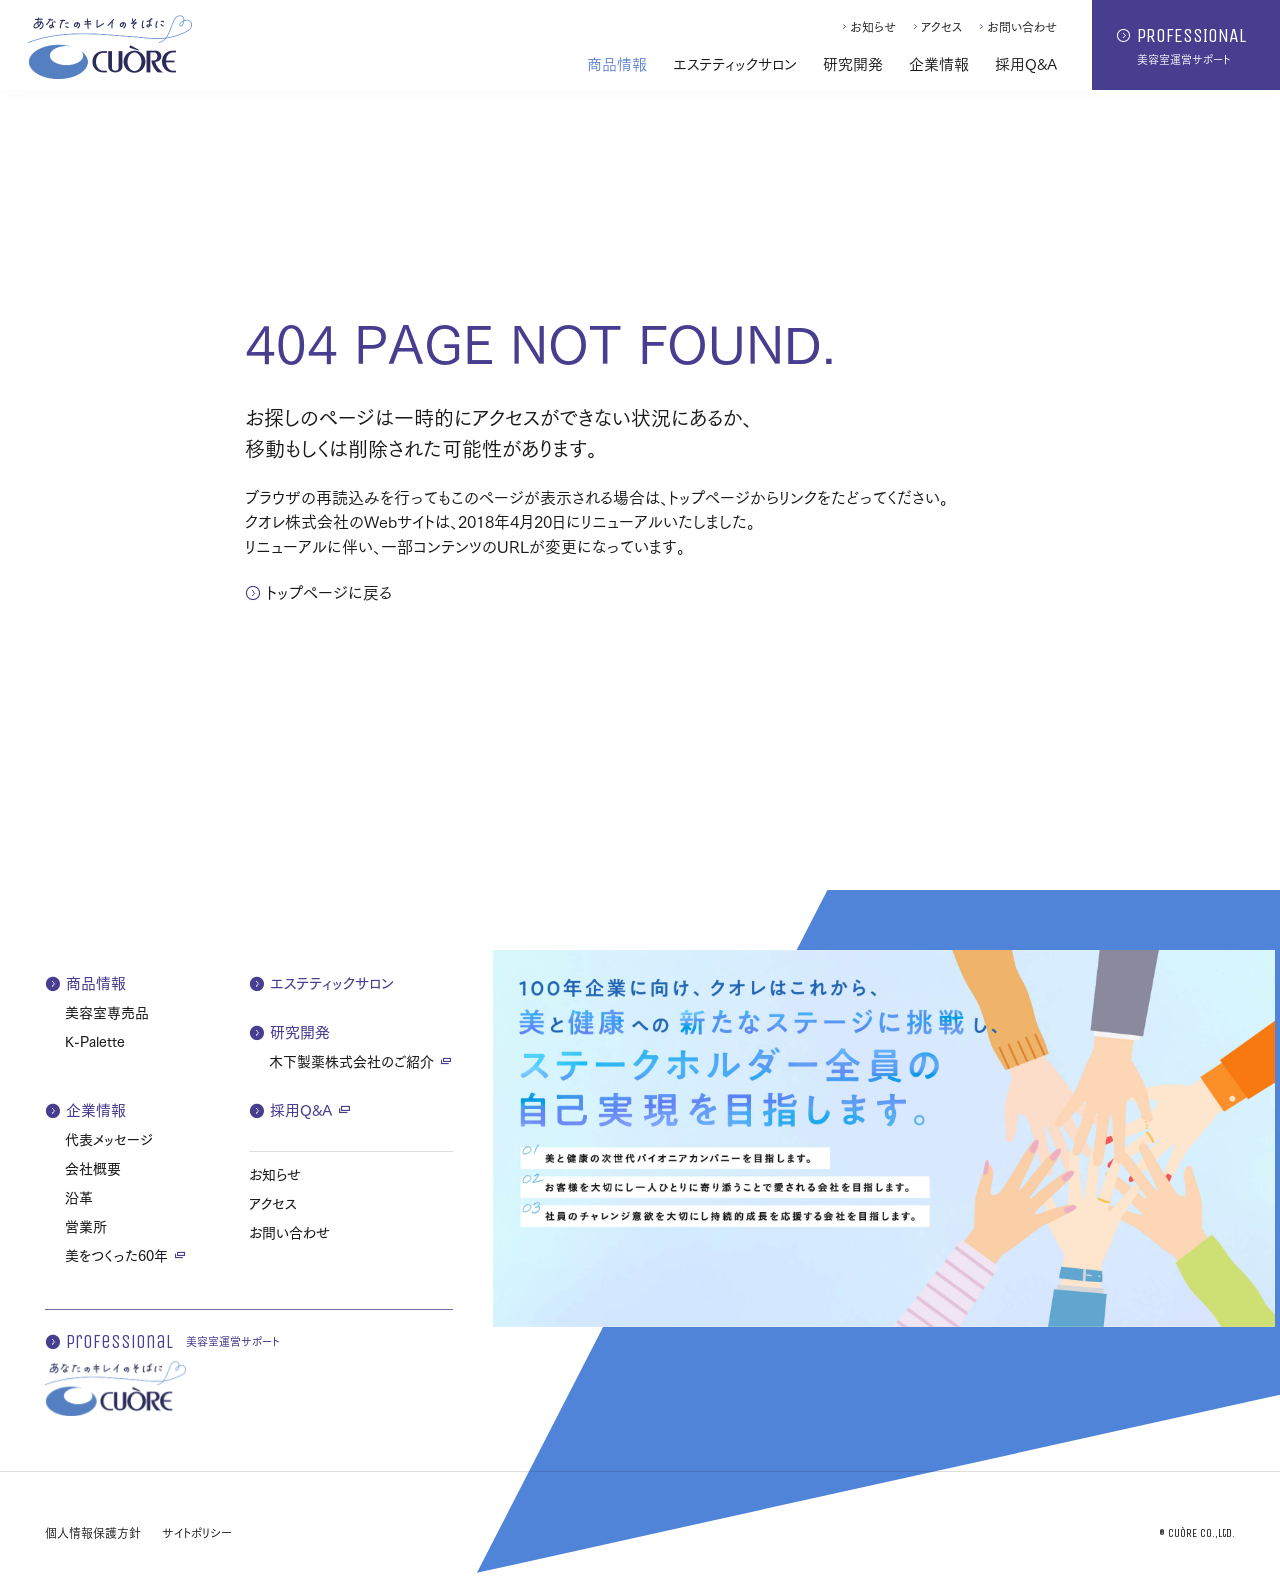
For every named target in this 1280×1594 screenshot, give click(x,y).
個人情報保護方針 (93, 1532)
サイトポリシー (197, 1532)
